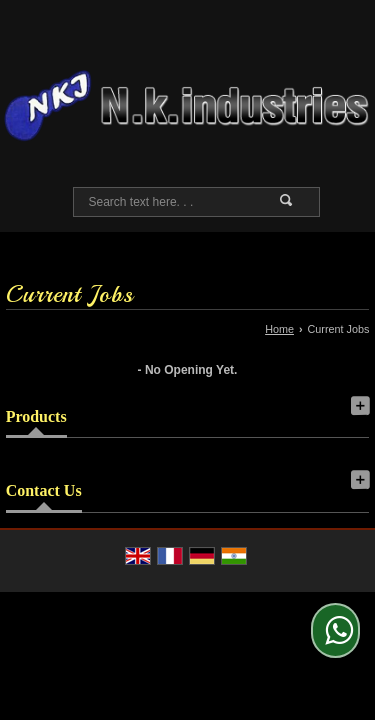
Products (36, 416)
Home (279, 329)
